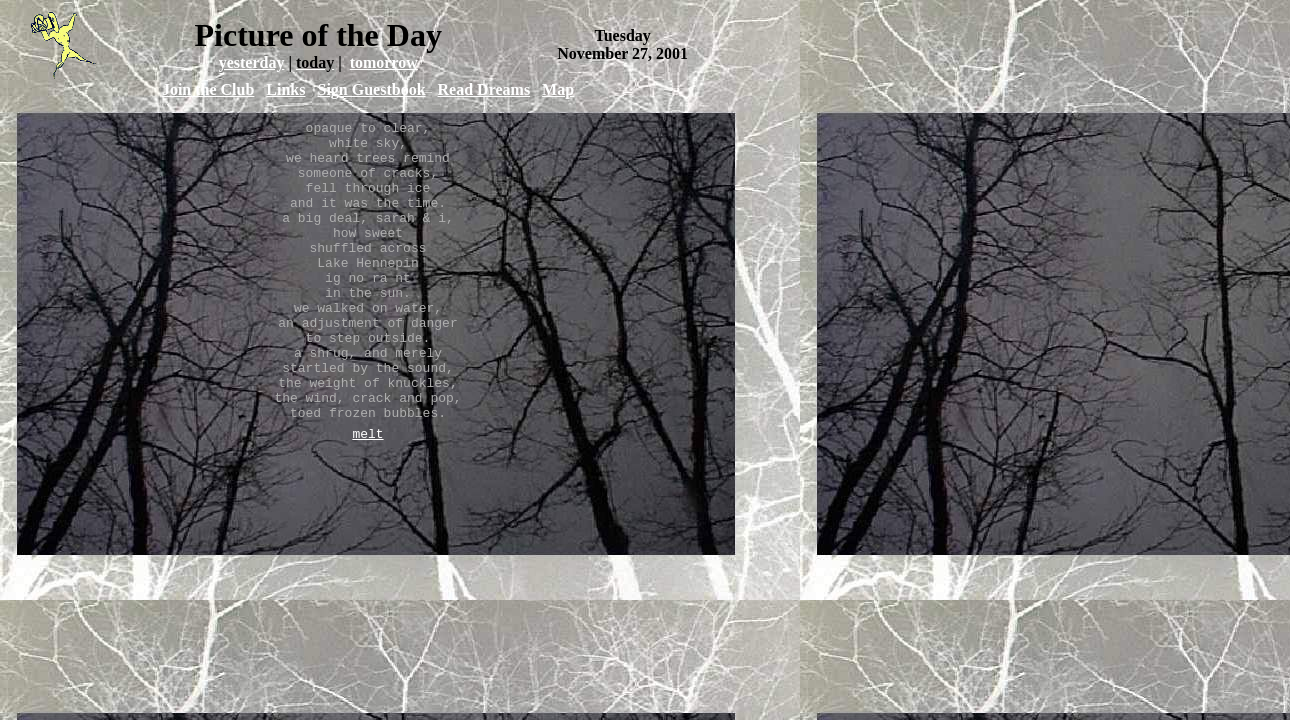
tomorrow (384, 62)
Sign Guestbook (371, 89)
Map (558, 89)
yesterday (252, 62)
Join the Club (208, 89)
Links (285, 89)
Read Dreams (484, 89)
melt (367, 496)
